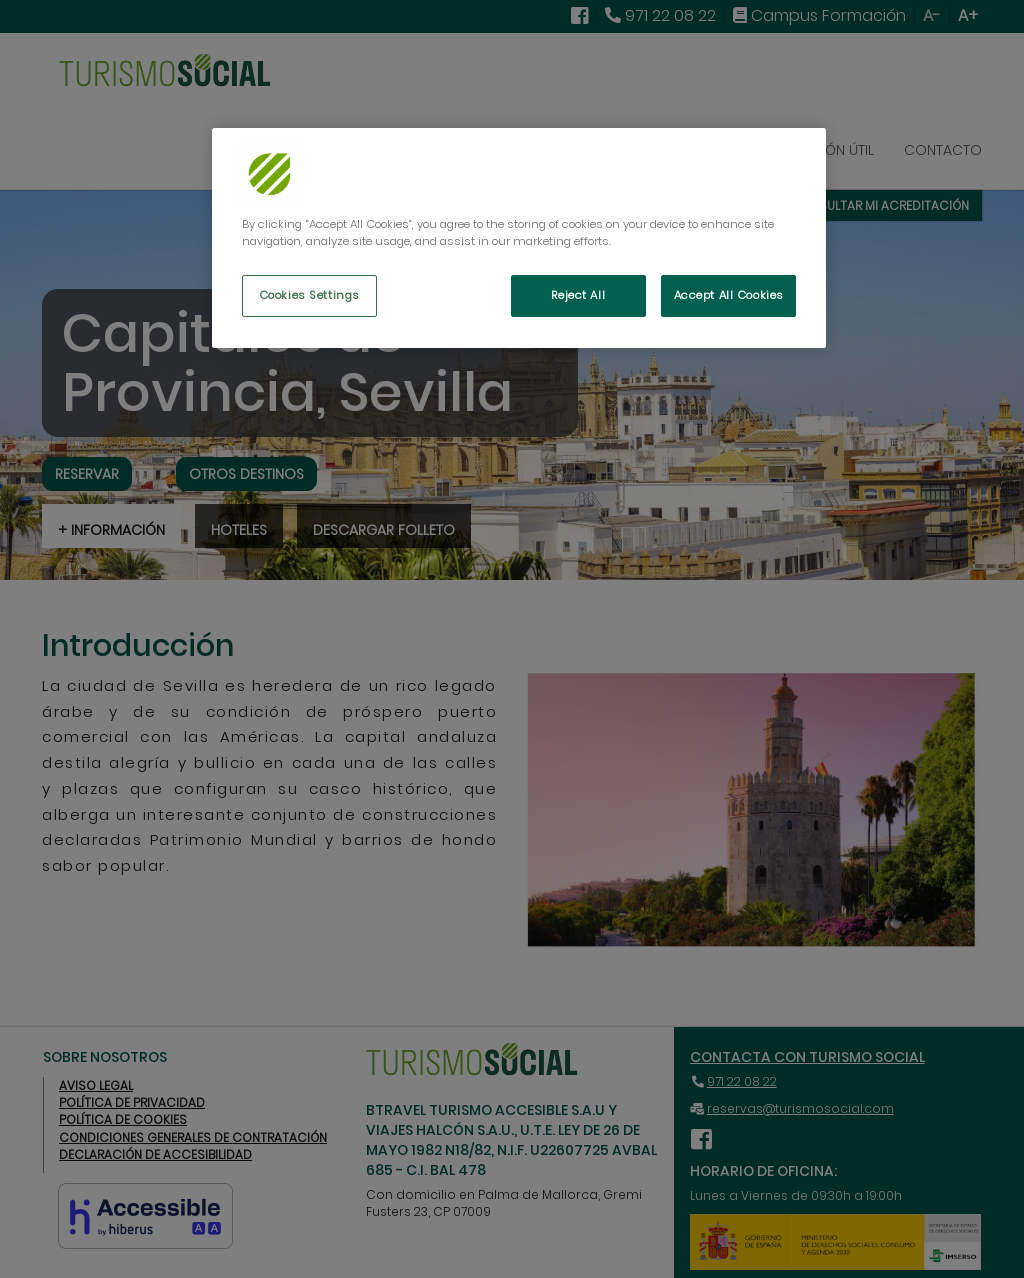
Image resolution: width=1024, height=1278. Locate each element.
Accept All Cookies (729, 295)
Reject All (578, 295)
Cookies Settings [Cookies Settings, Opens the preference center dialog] (309, 295)
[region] (519, 238)
